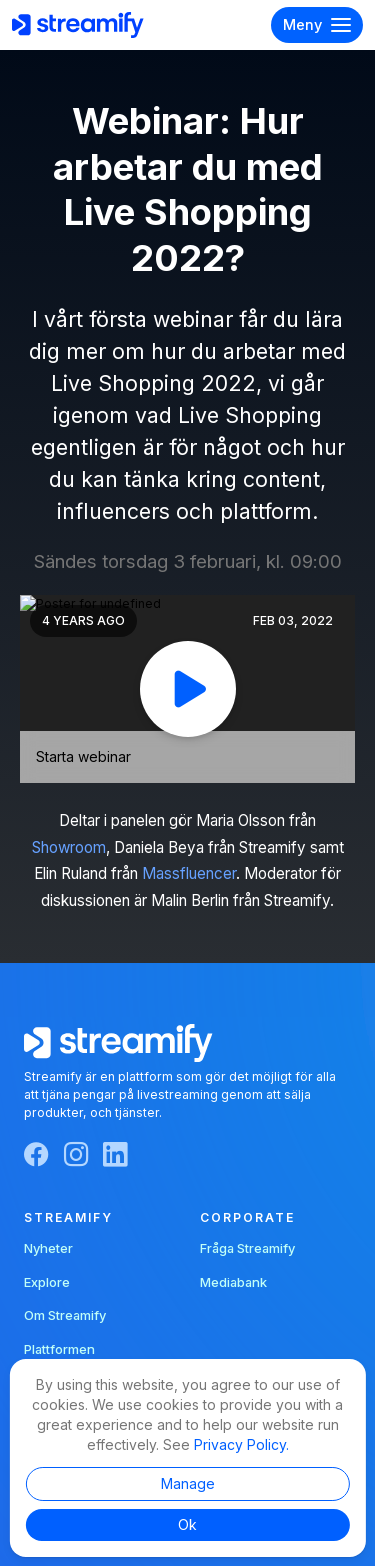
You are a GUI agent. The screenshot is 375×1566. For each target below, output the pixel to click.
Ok (187, 1524)
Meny (317, 25)
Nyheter (48, 1248)
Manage (188, 1483)
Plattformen (59, 1349)
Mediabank (233, 1282)
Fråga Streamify (247, 1248)
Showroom (69, 847)
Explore (47, 1282)
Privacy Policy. (241, 1444)
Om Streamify (65, 1315)
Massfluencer (189, 873)
